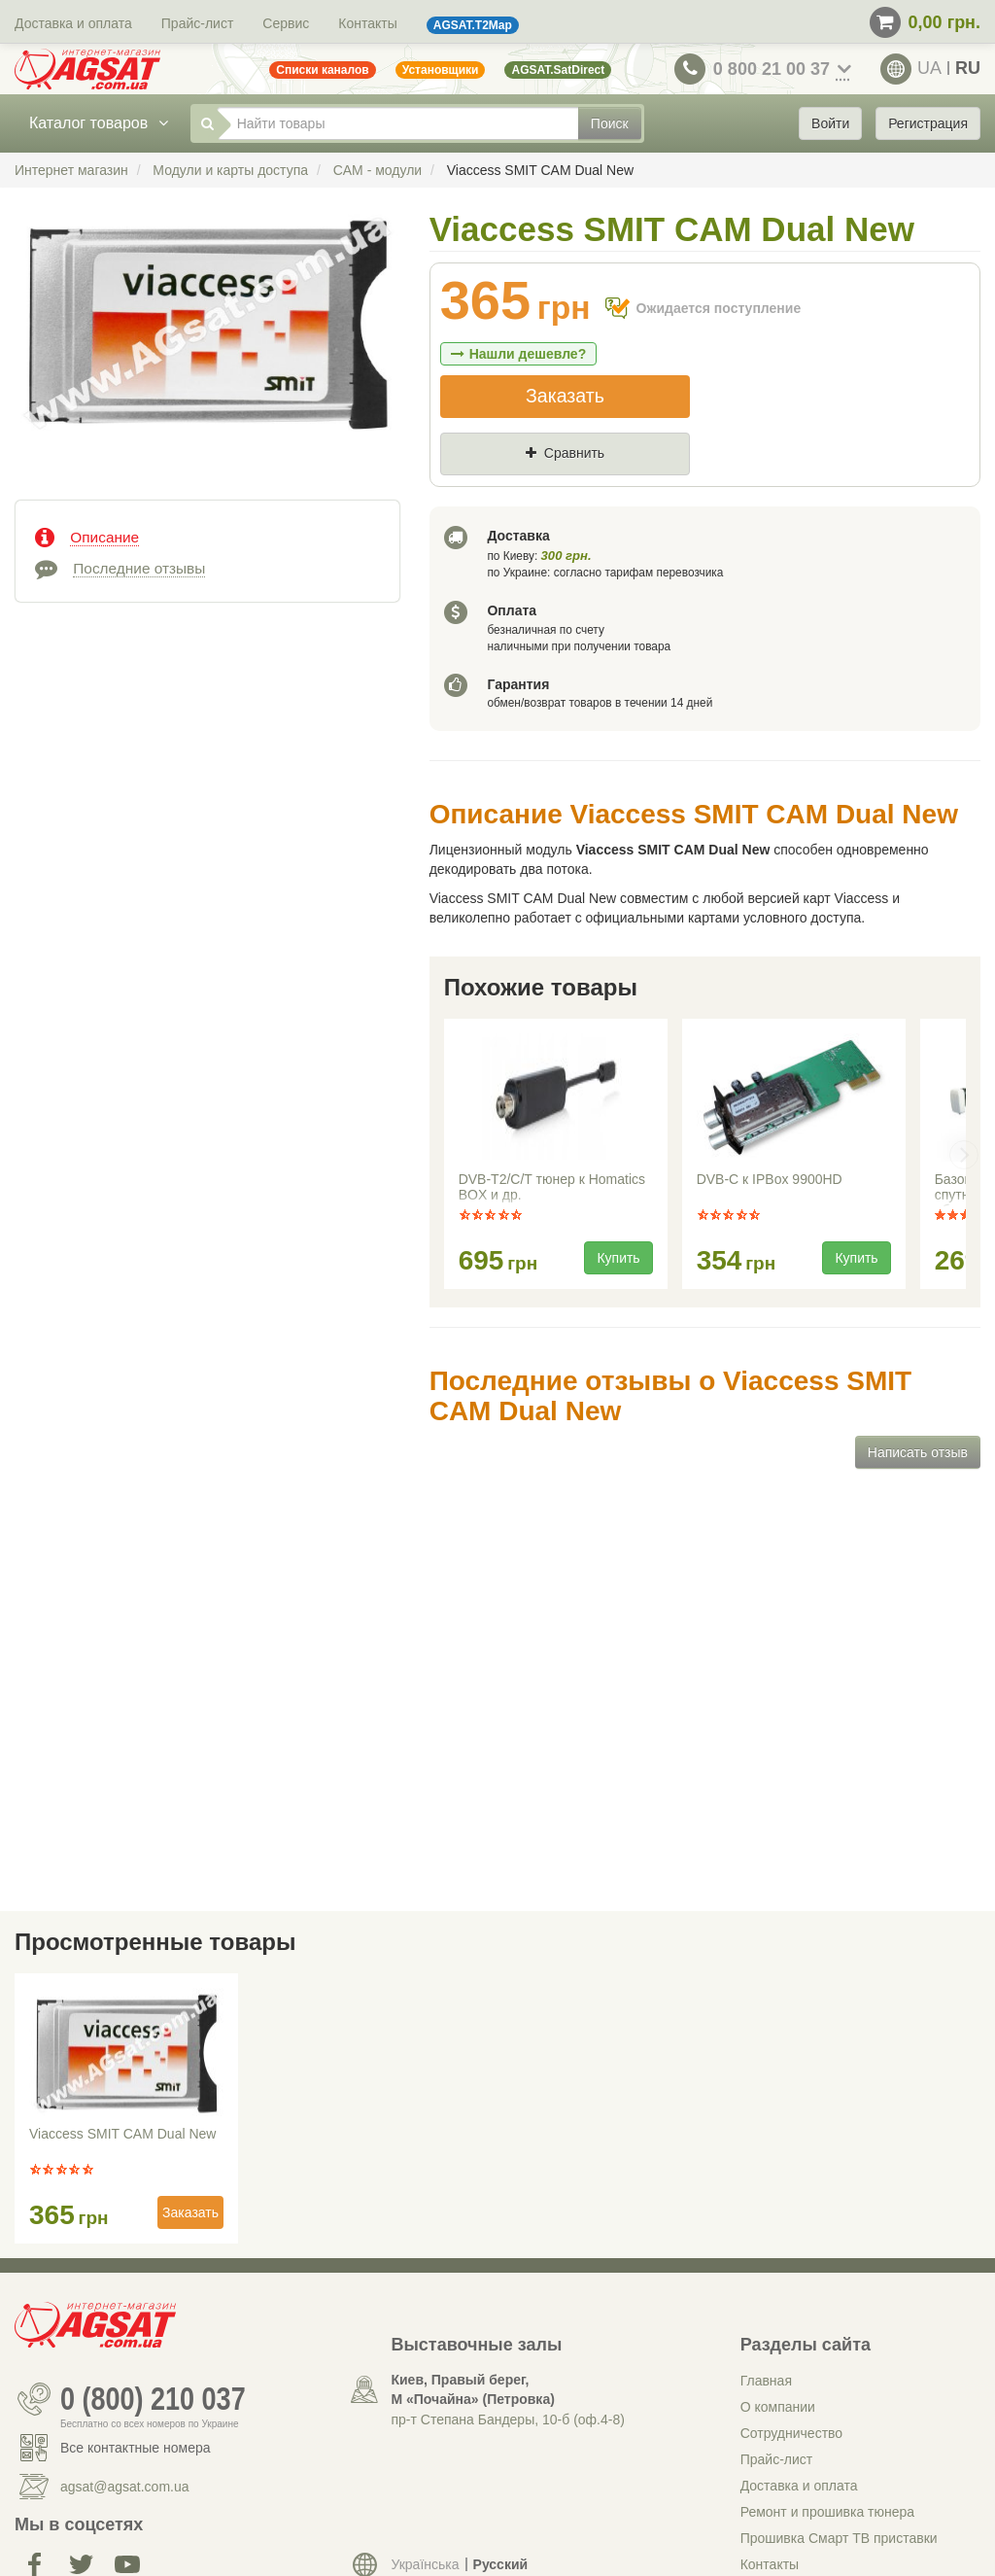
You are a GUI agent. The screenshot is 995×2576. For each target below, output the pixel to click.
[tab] (207, 535)
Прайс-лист (197, 23)
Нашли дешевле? (519, 354)
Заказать (565, 395)
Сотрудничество (791, 2433)
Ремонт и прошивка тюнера (827, 2512)
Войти (830, 123)
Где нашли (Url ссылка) (638, 486)
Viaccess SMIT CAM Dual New (122, 2133)
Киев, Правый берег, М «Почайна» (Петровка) (472, 2389)
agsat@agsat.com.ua (124, 2486)
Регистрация (928, 123)
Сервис (285, 23)
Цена (474, 486)
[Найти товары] (398, 123)
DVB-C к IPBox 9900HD (769, 1179)
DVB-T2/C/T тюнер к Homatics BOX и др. (552, 1186)
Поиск (610, 123)
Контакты (367, 23)
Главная (766, 2380)
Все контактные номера (135, 2447)
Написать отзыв (918, 1452)
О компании (777, 2407)
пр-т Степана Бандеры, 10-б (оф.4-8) (507, 2419)
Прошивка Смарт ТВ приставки (839, 2538)
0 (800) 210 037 (153, 2399)
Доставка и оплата (73, 23)
